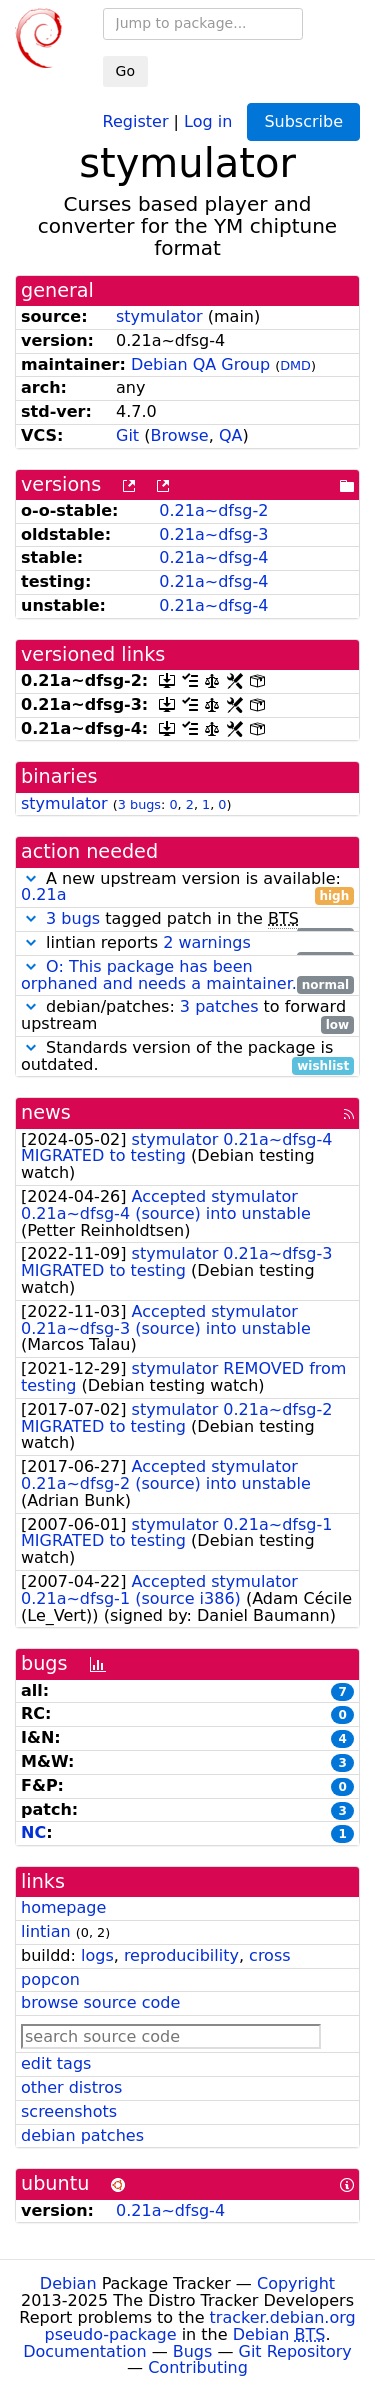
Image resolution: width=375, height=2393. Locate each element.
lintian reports (187, 943)
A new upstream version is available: (187, 888)
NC (33, 1832)
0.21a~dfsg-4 (213, 557)
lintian (46, 1931)
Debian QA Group (200, 364)
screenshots (69, 2111)
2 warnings (207, 942)
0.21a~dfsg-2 (213, 510)
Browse (179, 435)
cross (269, 1955)
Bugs (193, 2351)
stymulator (159, 316)
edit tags (56, 2063)
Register (136, 120)
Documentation (84, 2351)
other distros (71, 2087)
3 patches (219, 1006)
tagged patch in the (187, 919)
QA (231, 435)
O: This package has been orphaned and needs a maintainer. (159, 975)
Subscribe (303, 121)
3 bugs (139, 804)
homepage (63, 1907)
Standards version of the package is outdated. (187, 1057)
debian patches (82, 2135)
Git (127, 435)
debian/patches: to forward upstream (187, 1016)
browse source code (100, 2002)
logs (97, 1955)
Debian (68, 2283)
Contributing (198, 2367)
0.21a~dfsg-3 (213, 534)
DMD (295, 365)
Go (125, 71)
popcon (50, 1979)
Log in (208, 120)
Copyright (296, 2283)
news (46, 1112)
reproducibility (181, 1955)
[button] (31, 878)
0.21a (43, 894)
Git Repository (295, 2351)
